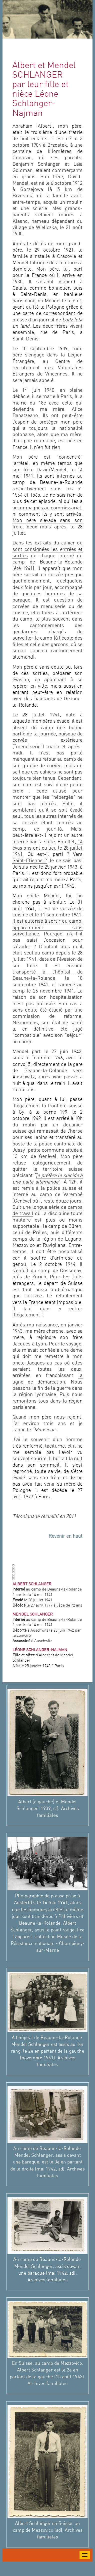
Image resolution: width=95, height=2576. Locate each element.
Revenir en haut (65, 1536)
